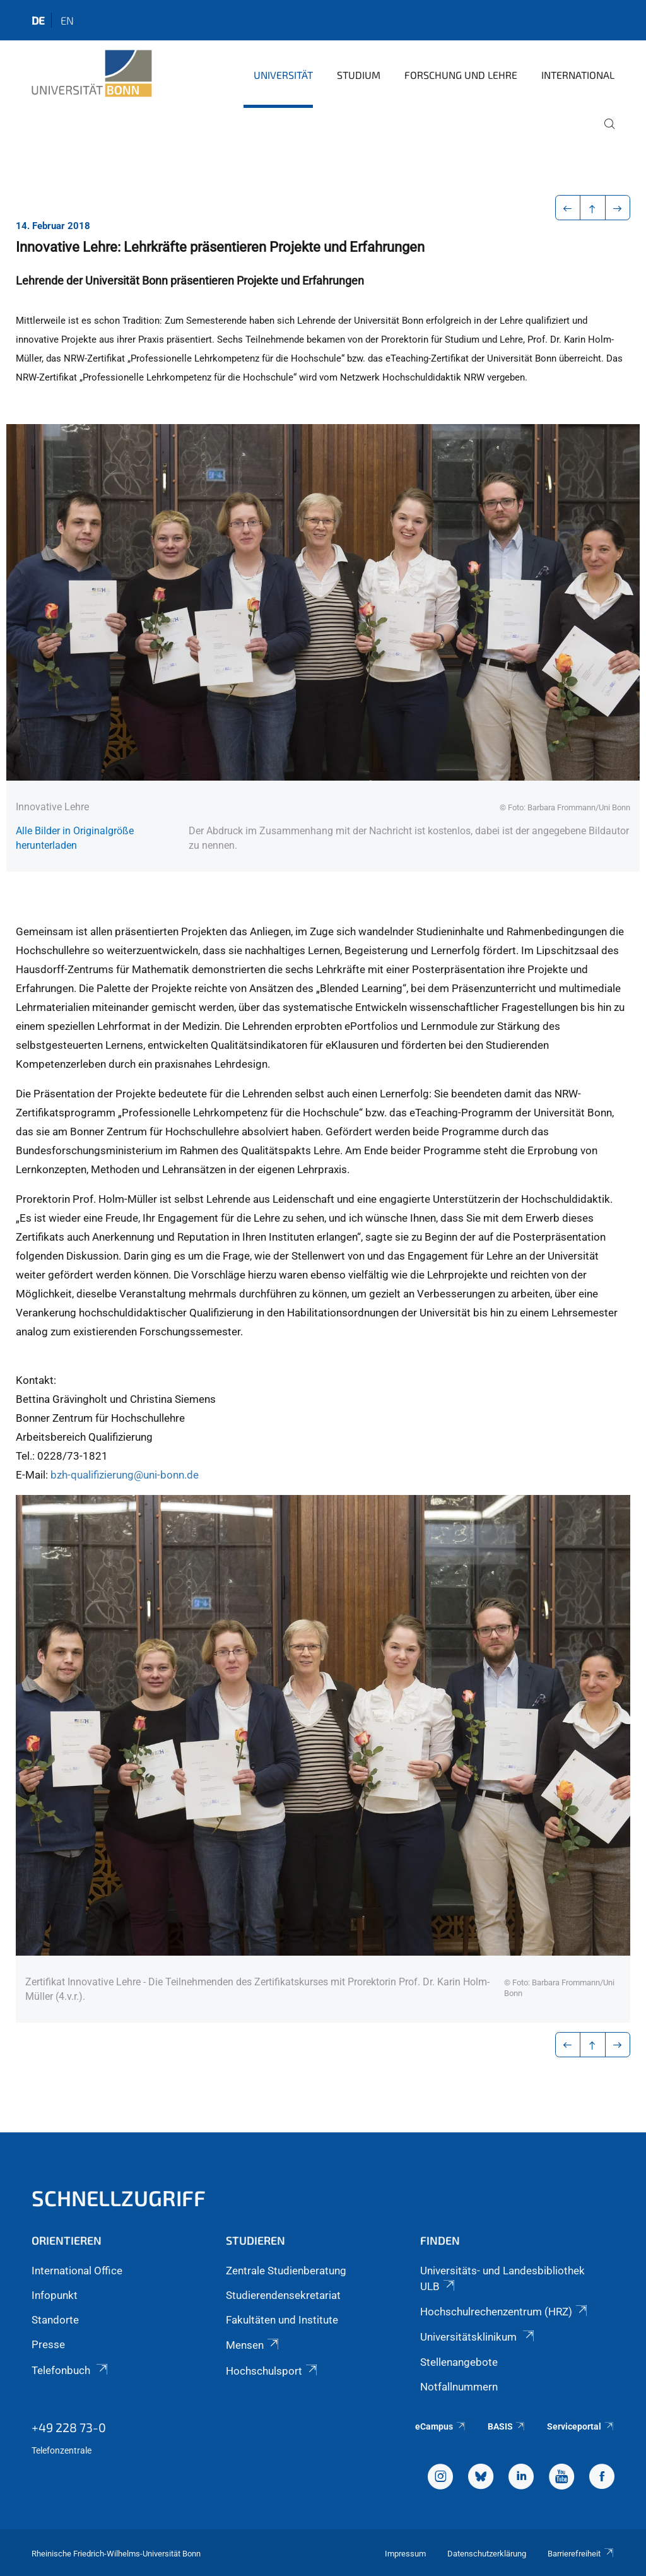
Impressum (405, 2553)
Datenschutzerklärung (486, 2553)
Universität (283, 75)
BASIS (507, 2426)
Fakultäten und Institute (282, 2319)
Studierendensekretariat (283, 2295)
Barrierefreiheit (581, 2553)
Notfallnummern (459, 2386)
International (577, 75)
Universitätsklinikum (478, 2337)
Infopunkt (55, 2295)
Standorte (55, 2319)
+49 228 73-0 (69, 2427)
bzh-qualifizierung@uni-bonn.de (124, 1474)
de (38, 20)
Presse (48, 2344)
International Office (77, 2270)
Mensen (253, 2345)
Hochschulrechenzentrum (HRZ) (504, 2311)
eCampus (440, 2426)
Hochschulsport (272, 2371)
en (67, 20)
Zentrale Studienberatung (286, 2270)
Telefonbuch (71, 2370)
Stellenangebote (459, 2362)
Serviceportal (580, 2426)
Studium (358, 75)
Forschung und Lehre (460, 75)
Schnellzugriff (119, 2198)
